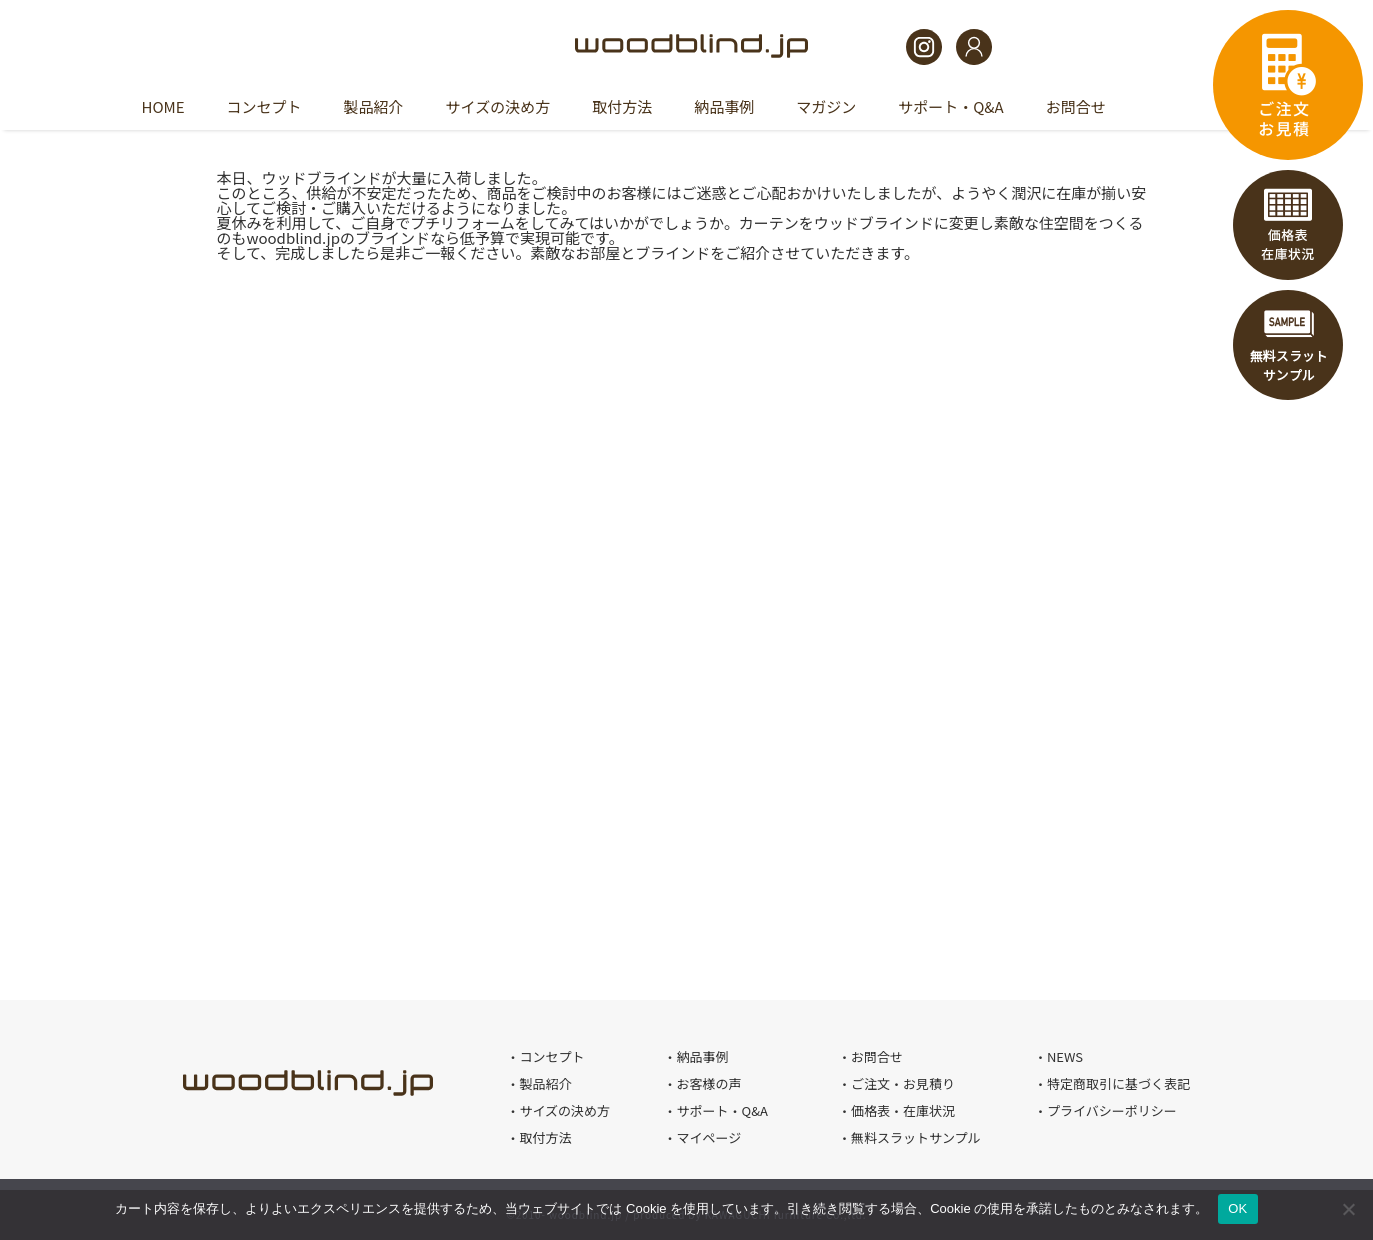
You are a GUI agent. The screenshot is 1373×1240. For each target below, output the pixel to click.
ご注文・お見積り (903, 1083)
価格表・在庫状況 (1288, 225)
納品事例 (724, 106)
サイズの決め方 (498, 106)
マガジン (826, 106)
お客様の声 (708, 1083)
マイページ (708, 1137)
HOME (163, 106)
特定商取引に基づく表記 (1118, 1083)
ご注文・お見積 (1288, 85)
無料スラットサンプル (1288, 345)
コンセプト (264, 106)
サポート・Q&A (950, 106)
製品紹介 (374, 106)
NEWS (1065, 1056)
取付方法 (622, 106)
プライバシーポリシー (1112, 1110)
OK (1237, 1208)
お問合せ (1076, 106)
